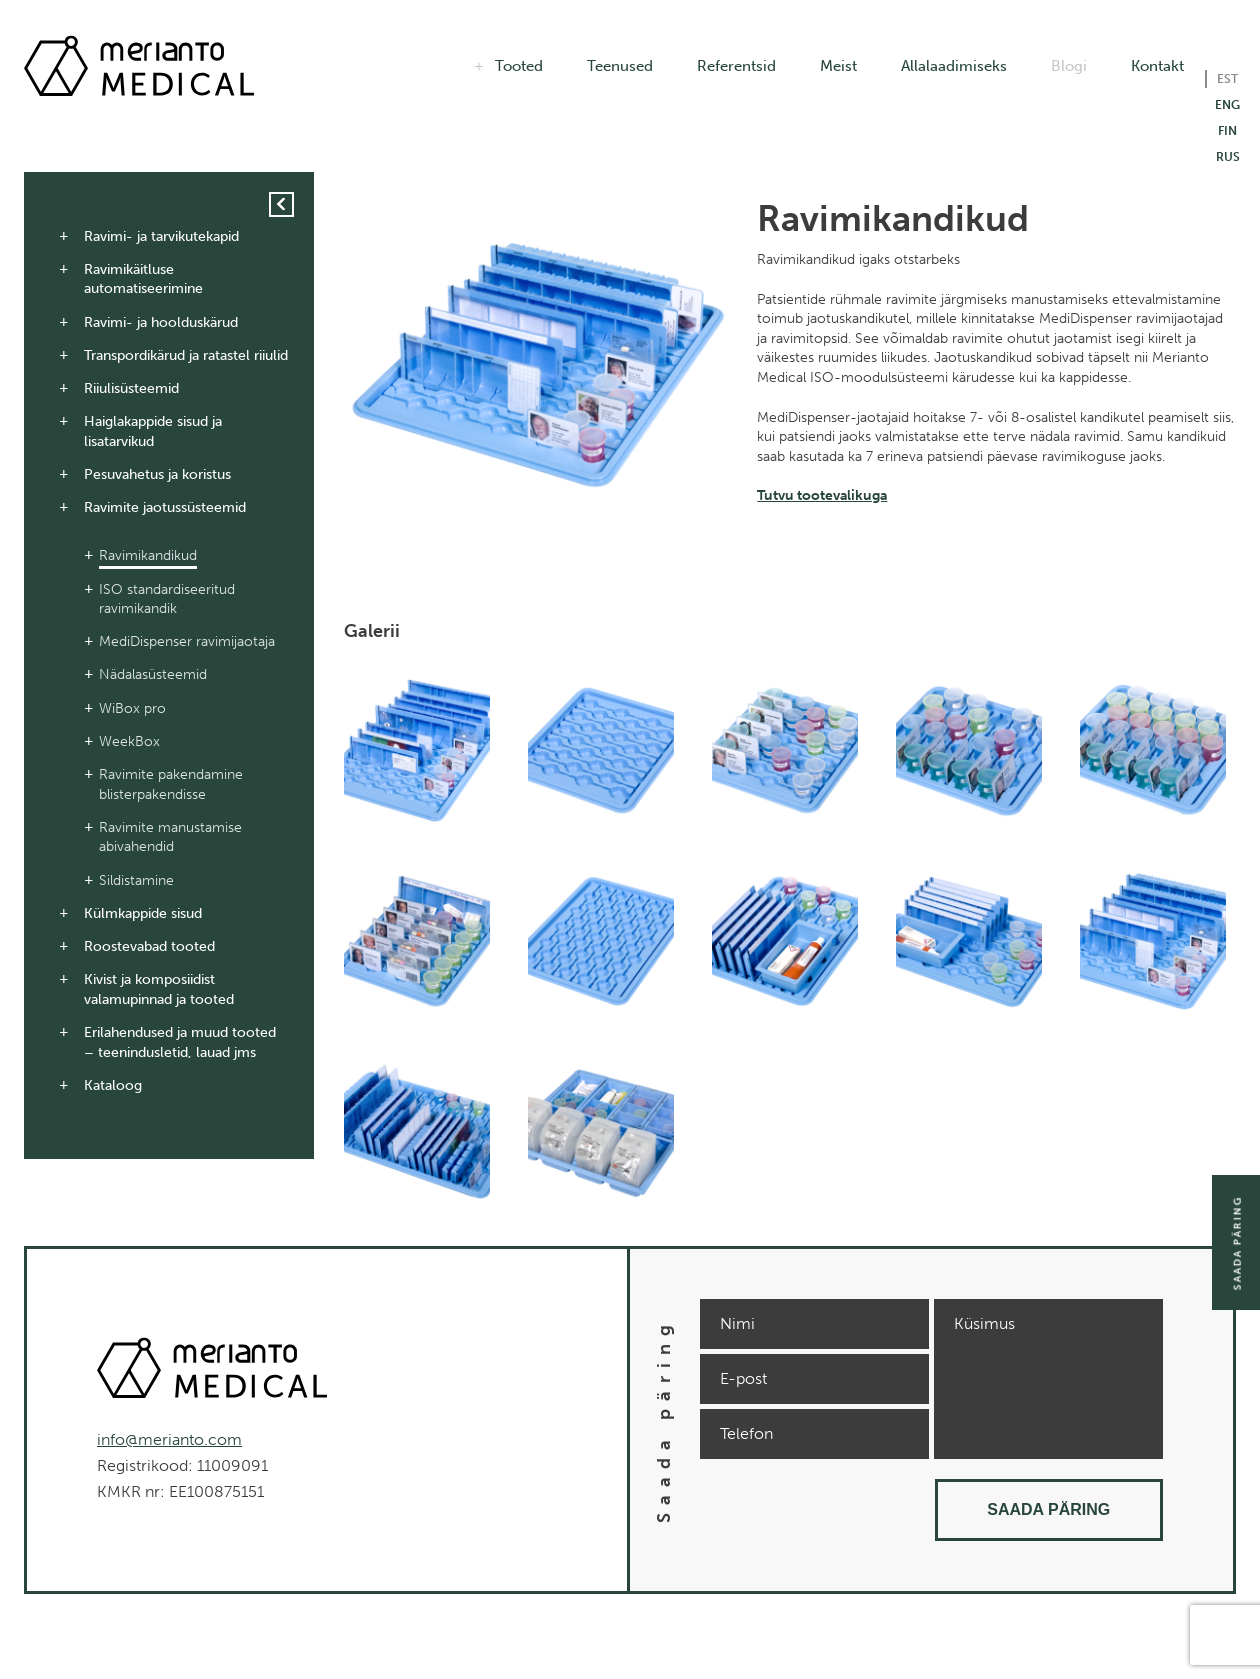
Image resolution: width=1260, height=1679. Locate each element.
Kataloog (113, 1085)
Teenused (620, 66)
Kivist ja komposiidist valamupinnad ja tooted (159, 989)
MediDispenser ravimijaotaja (187, 641)
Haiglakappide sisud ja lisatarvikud (153, 431)
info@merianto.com (169, 1439)
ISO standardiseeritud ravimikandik (167, 599)
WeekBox (129, 741)
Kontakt (1157, 66)
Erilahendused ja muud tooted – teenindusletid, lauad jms (180, 1042)
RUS (1228, 157)
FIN (1227, 131)
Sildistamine (136, 880)
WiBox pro (132, 708)
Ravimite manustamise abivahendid (170, 837)
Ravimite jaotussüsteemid (165, 507)
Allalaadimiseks (954, 66)
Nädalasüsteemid (153, 674)
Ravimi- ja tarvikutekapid (161, 236)
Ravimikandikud (148, 555)
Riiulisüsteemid (131, 388)
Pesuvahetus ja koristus (157, 474)
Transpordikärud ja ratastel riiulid (186, 355)
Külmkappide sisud (143, 913)
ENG (1227, 105)
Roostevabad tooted (149, 946)
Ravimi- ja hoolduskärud (161, 322)
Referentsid (736, 66)
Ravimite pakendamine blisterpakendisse (171, 784)
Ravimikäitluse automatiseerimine (143, 279)
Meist (838, 66)
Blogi (1069, 66)
